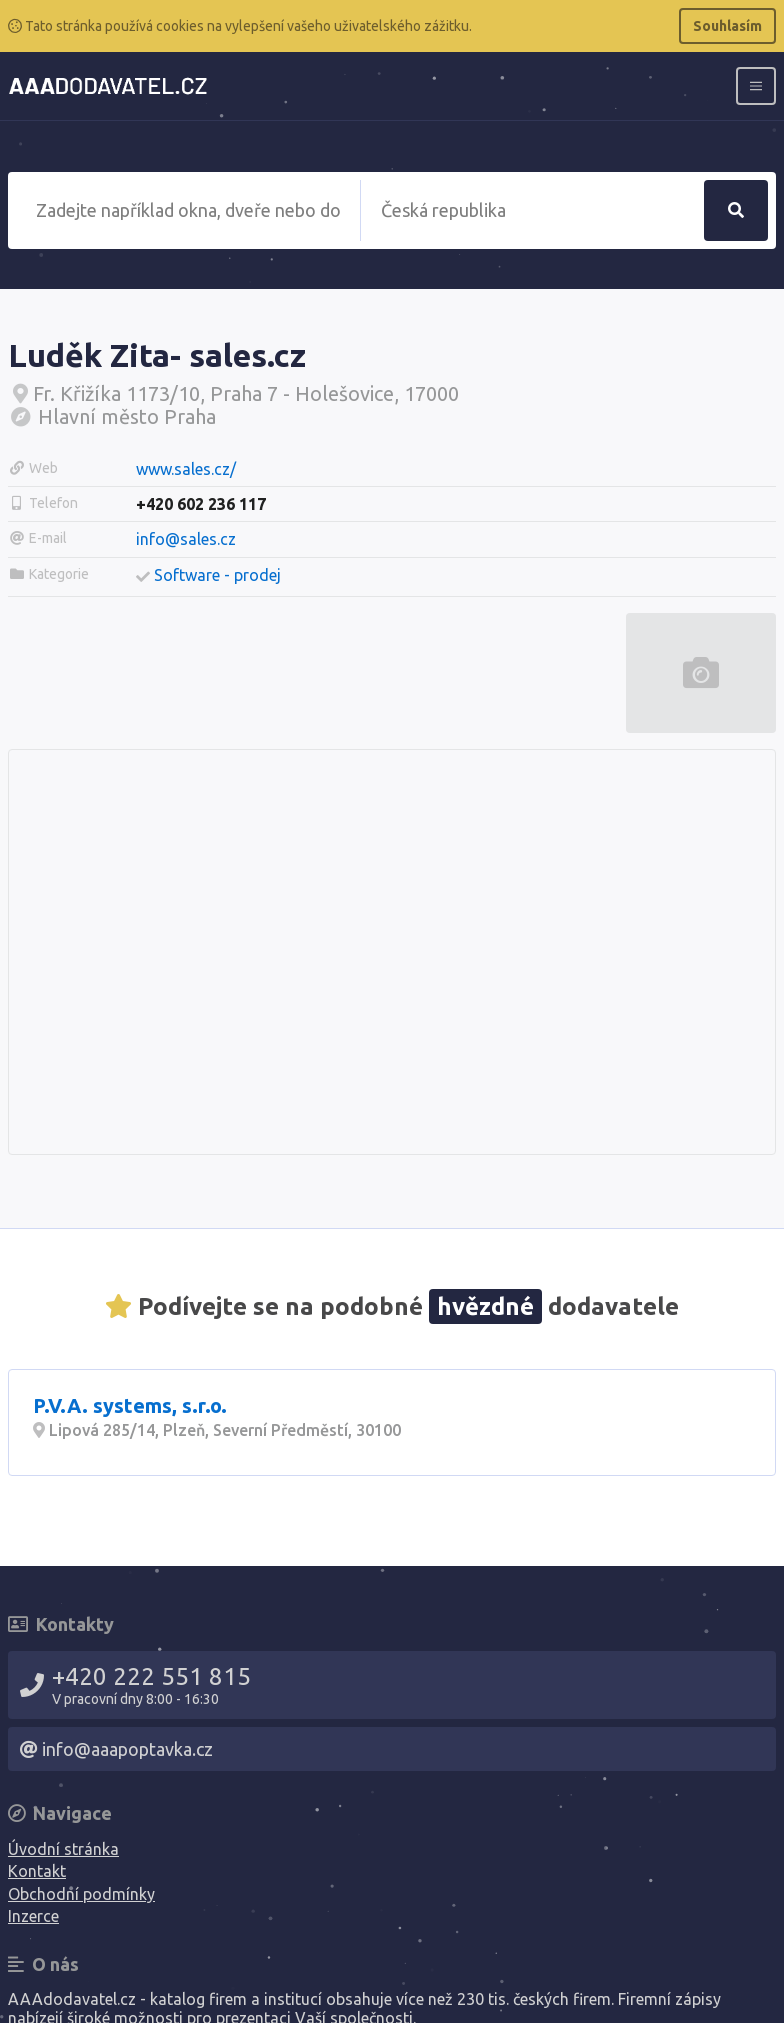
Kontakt (37, 1871)
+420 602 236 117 (201, 504)
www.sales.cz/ (186, 469)
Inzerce (33, 1916)
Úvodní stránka (63, 1849)
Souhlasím (727, 26)
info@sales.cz (186, 539)
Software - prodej (217, 575)
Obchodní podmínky (81, 1894)
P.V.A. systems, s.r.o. (130, 1405)
